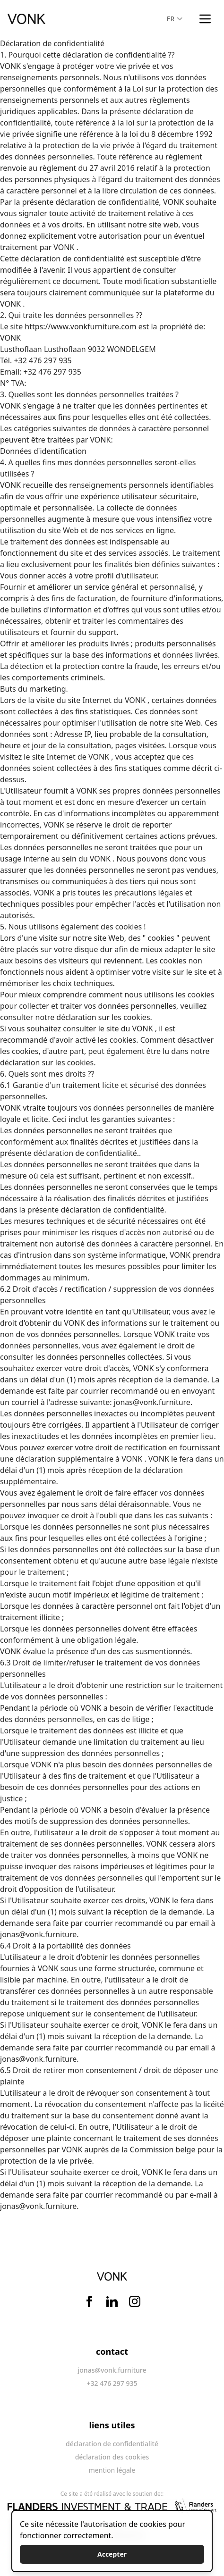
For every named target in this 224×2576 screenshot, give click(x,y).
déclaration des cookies (112, 2456)
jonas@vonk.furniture (152, 1402)
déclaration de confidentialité (112, 2443)
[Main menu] (205, 19)
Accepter (112, 2554)
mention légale (112, 2470)
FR (174, 18)
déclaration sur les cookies (103, 1017)
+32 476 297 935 (52, 372)
